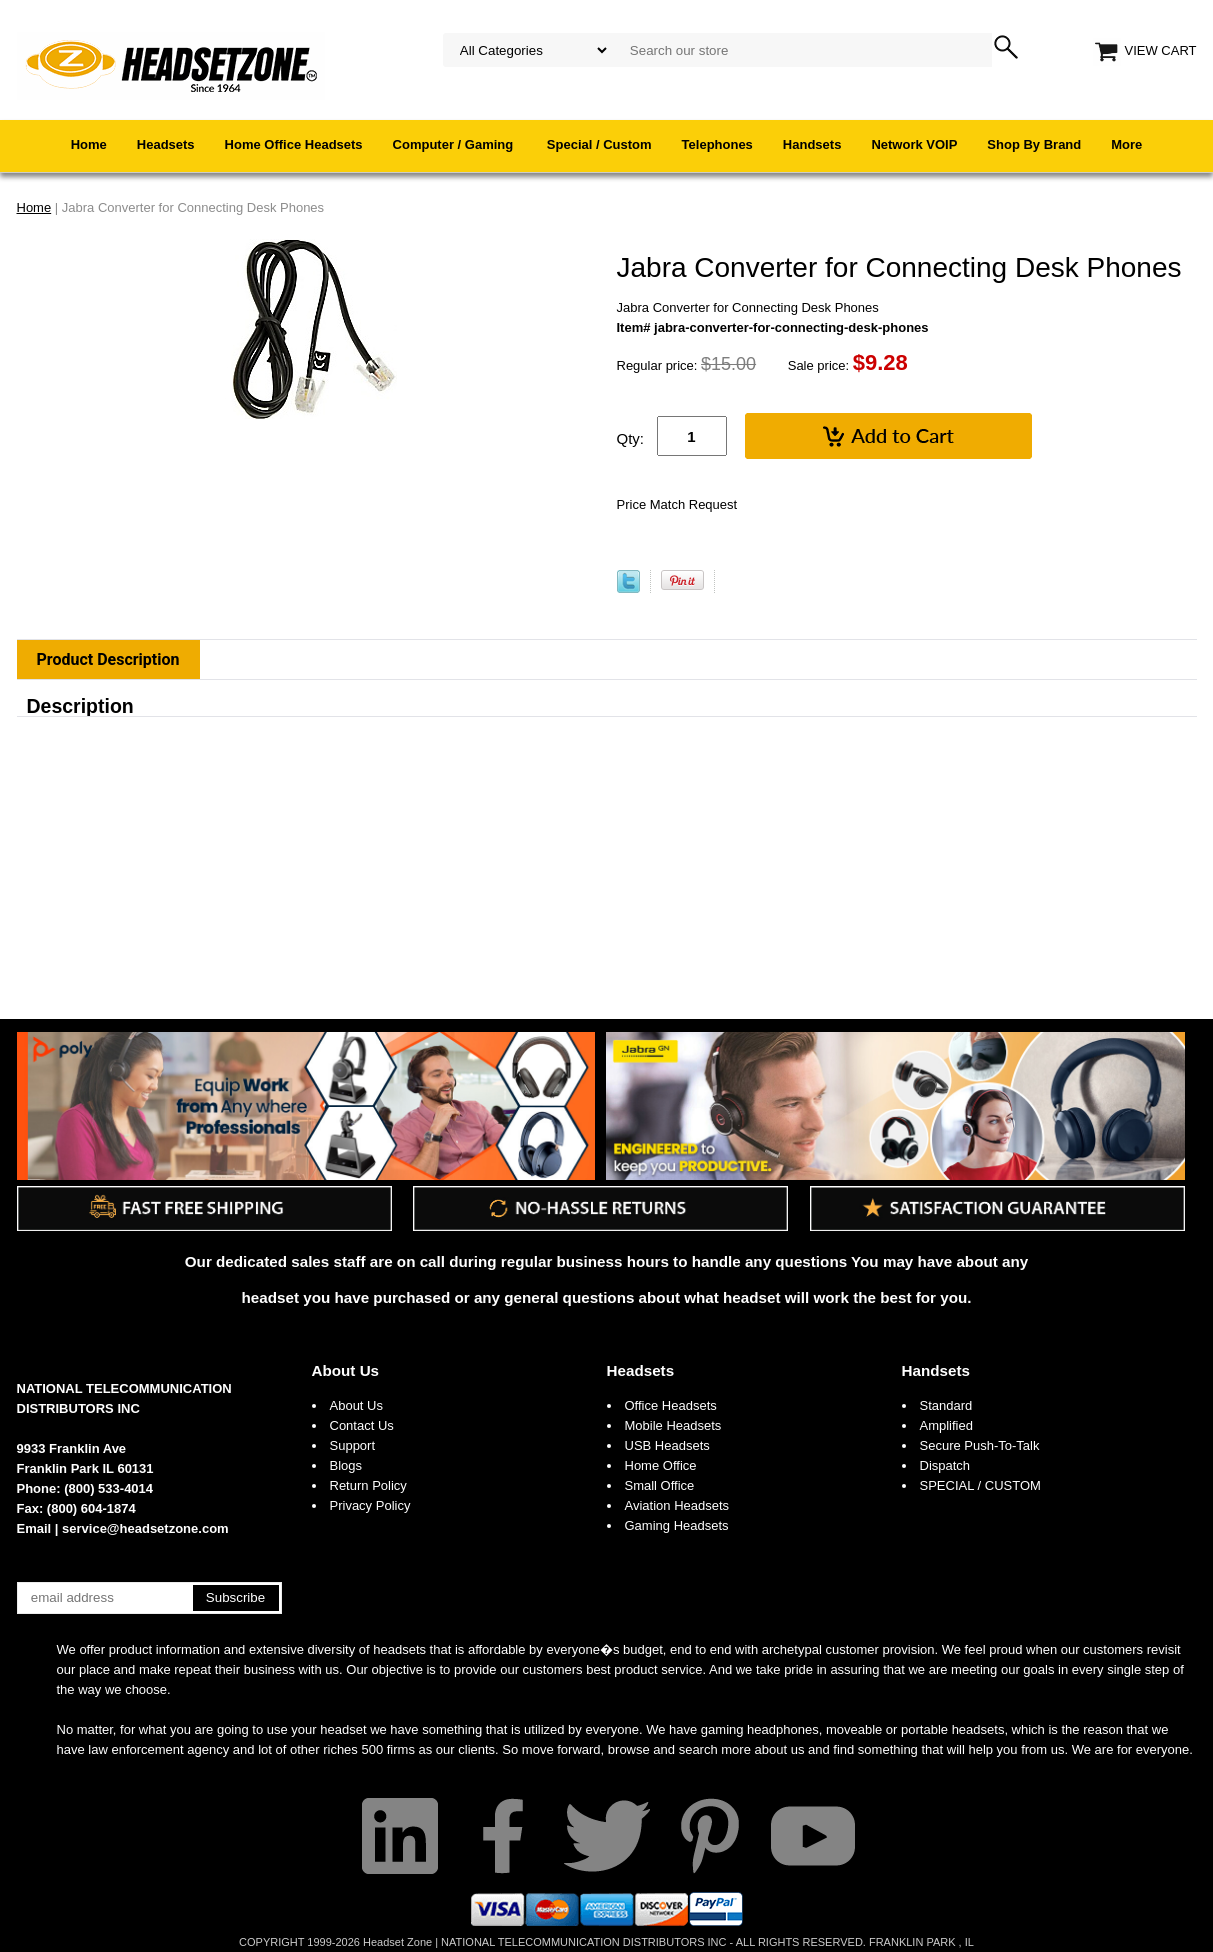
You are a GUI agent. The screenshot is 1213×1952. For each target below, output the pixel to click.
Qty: (631, 438)
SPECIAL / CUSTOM (980, 1485)
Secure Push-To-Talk (980, 1445)
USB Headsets (667, 1445)
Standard (946, 1405)
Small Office (660, 1485)
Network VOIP (914, 144)
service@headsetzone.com (145, 1528)
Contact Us (362, 1425)
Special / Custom (599, 144)
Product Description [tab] (108, 659)
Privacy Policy (370, 1505)
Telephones (717, 144)
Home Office (661, 1465)
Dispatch (945, 1465)
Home (89, 144)
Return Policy (368, 1485)
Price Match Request (677, 504)
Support (353, 1445)
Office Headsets (671, 1405)
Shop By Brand (1034, 144)
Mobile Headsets (673, 1425)
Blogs (346, 1465)
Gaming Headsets (677, 1525)
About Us (346, 1370)
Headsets (166, 144)
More (1126, 144)
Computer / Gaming (455, 144)
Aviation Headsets (677, 1505)
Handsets (812, 144)
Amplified (946, 1425)
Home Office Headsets (294, 144)
